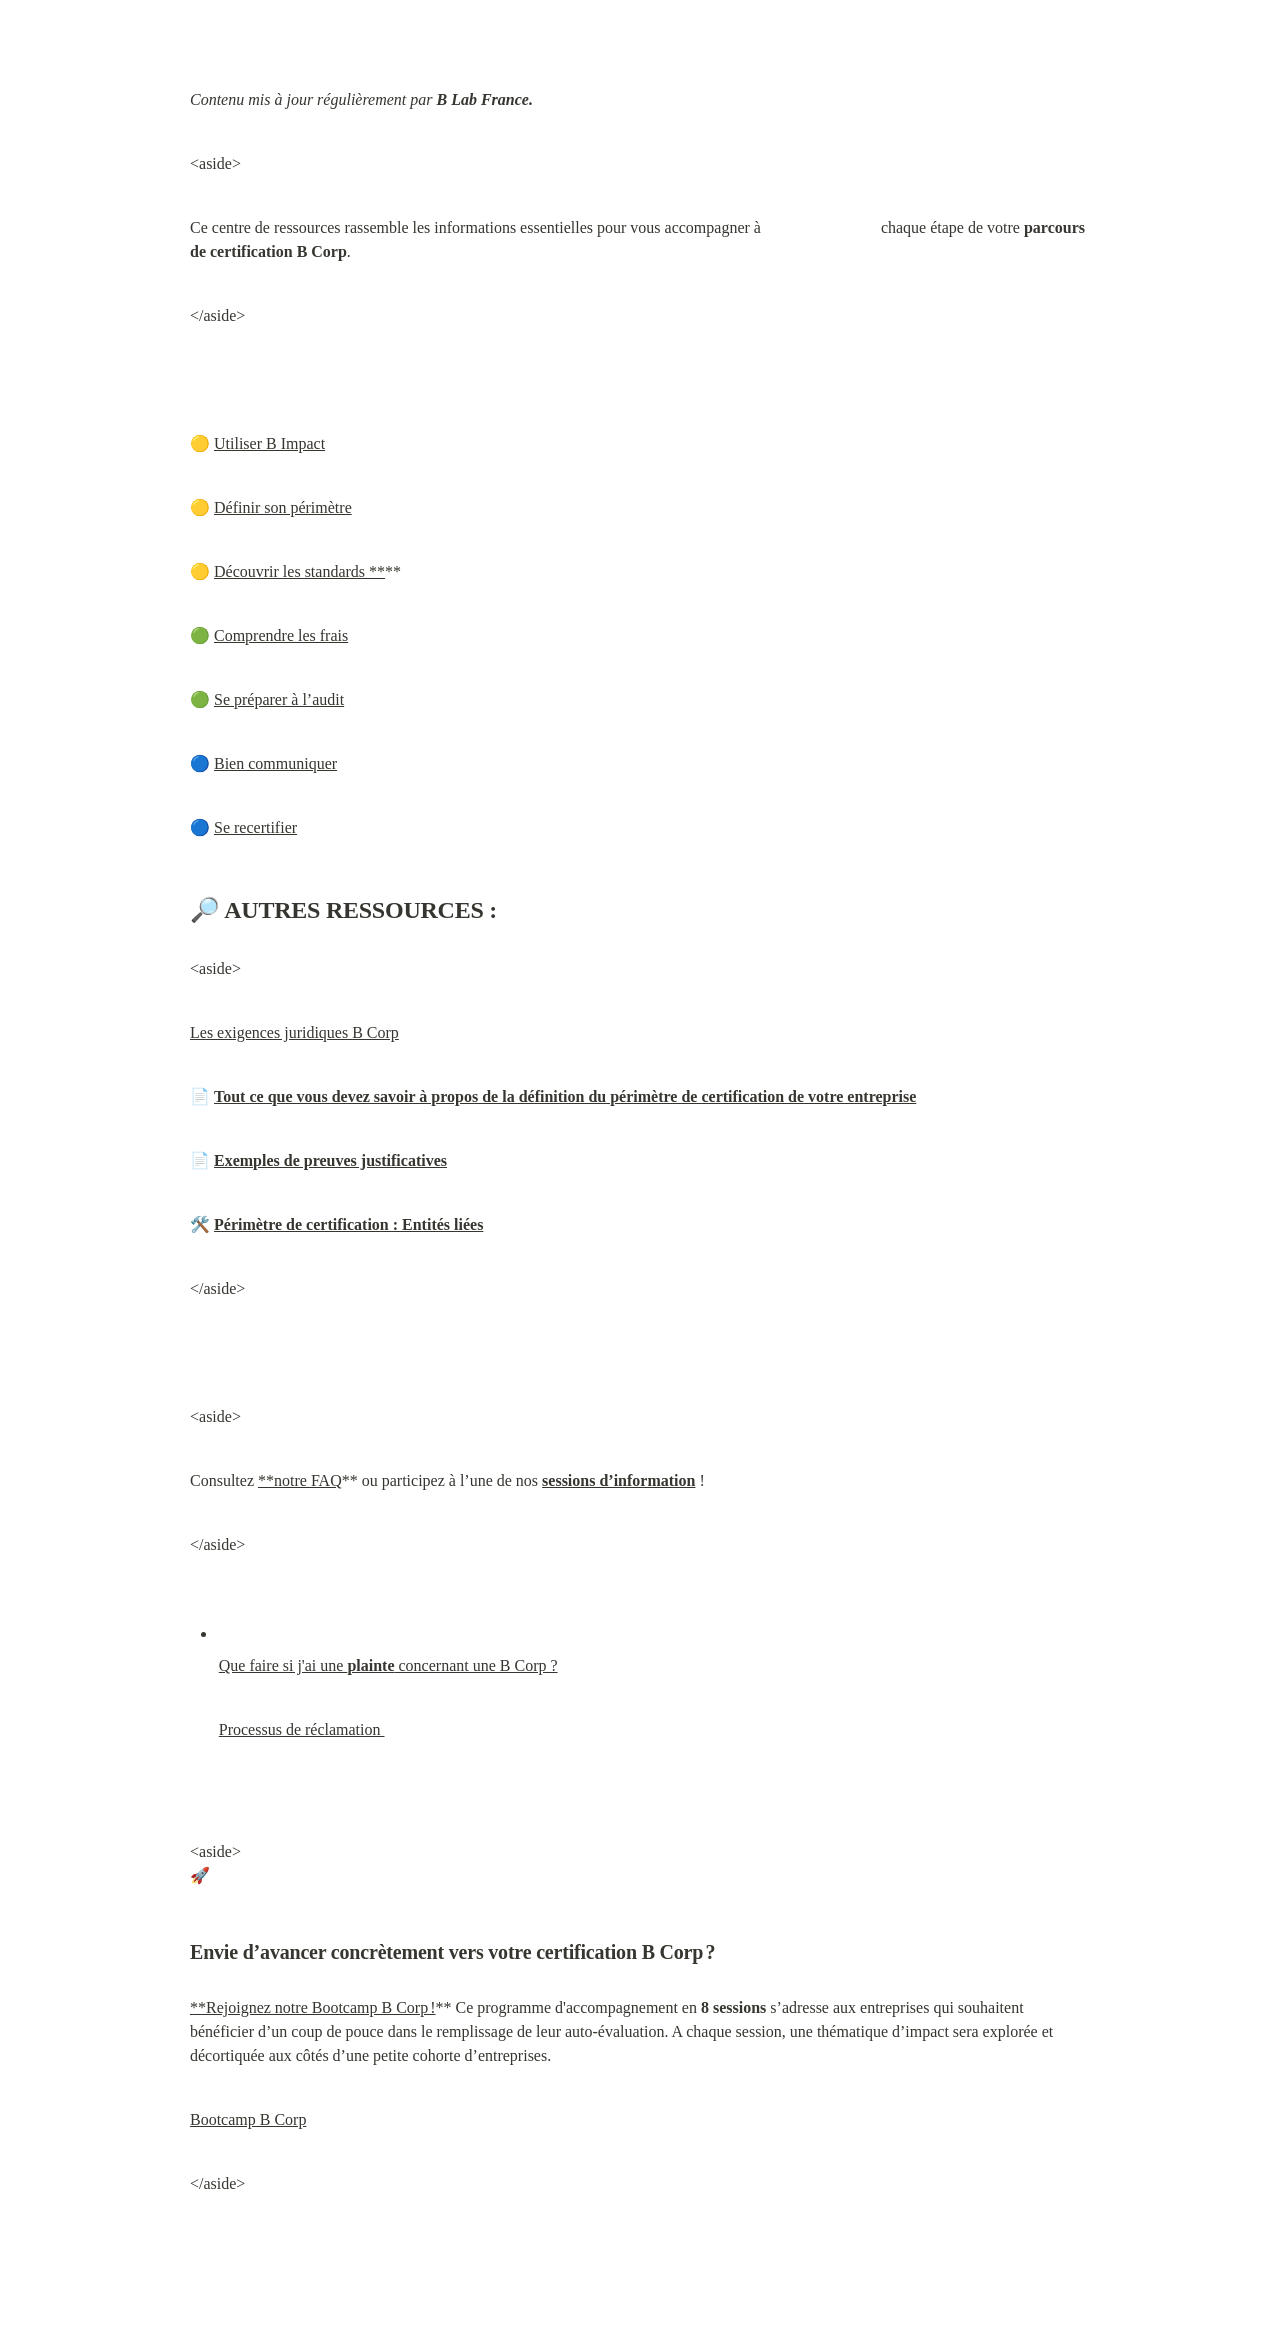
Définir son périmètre (283, 507)
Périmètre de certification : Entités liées (348, 1224)
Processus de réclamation (302, 1729)
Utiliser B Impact (269, 443)
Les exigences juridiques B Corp (294, 1032)
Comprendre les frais (281, 635)
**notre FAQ (300, 1480)
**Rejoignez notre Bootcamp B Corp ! (313, 2007)
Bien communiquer (275, 763)
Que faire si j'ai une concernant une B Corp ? (388, 1665)
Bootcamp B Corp (248, 2119)
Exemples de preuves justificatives (330, 1160)
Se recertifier (255, 827)
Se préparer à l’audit (279, 699)
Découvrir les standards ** (299, 571)
